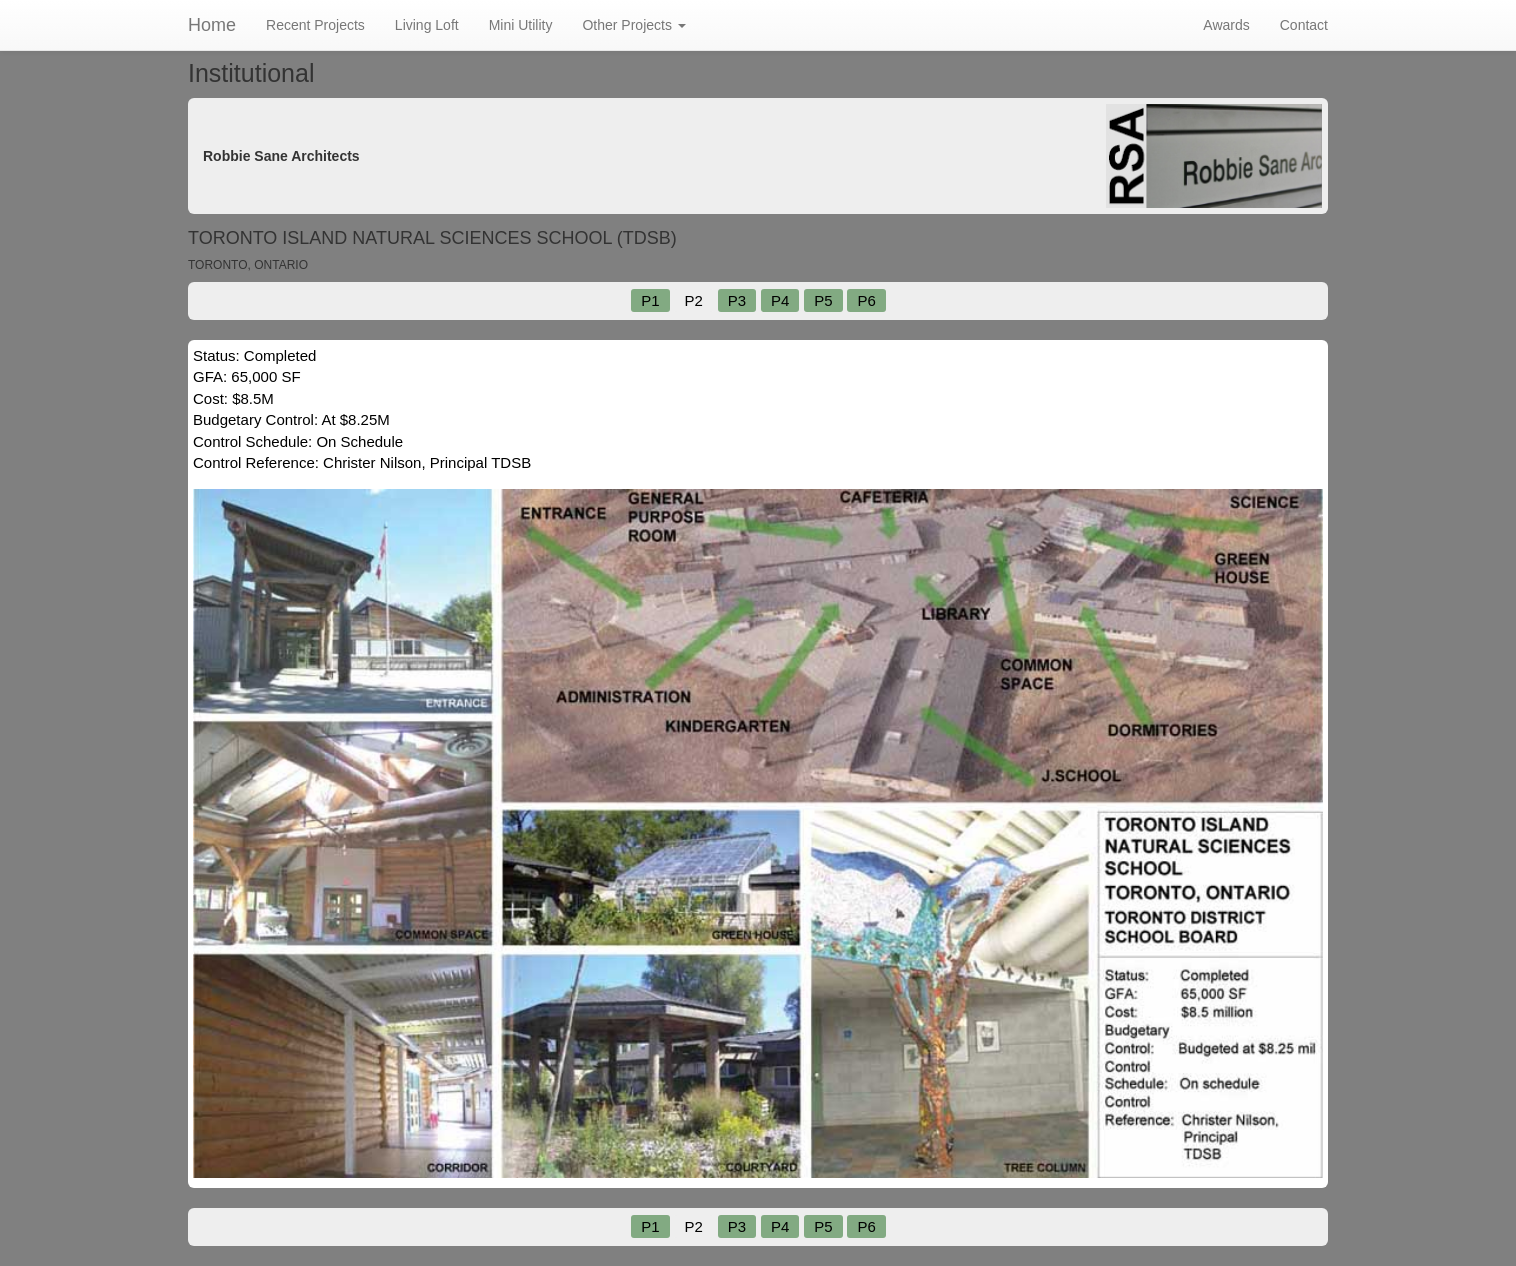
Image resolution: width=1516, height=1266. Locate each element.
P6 (866, 300)
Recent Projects (315, 25)
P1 (650, 300)
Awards (1226, 25)
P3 (737, 300)
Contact (1304, 25)
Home (212, 25)
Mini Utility (521, 25)
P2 (693, 300)
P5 (823, 300)
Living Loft (427, 25)
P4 (780, 300)
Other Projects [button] (633, 25)
